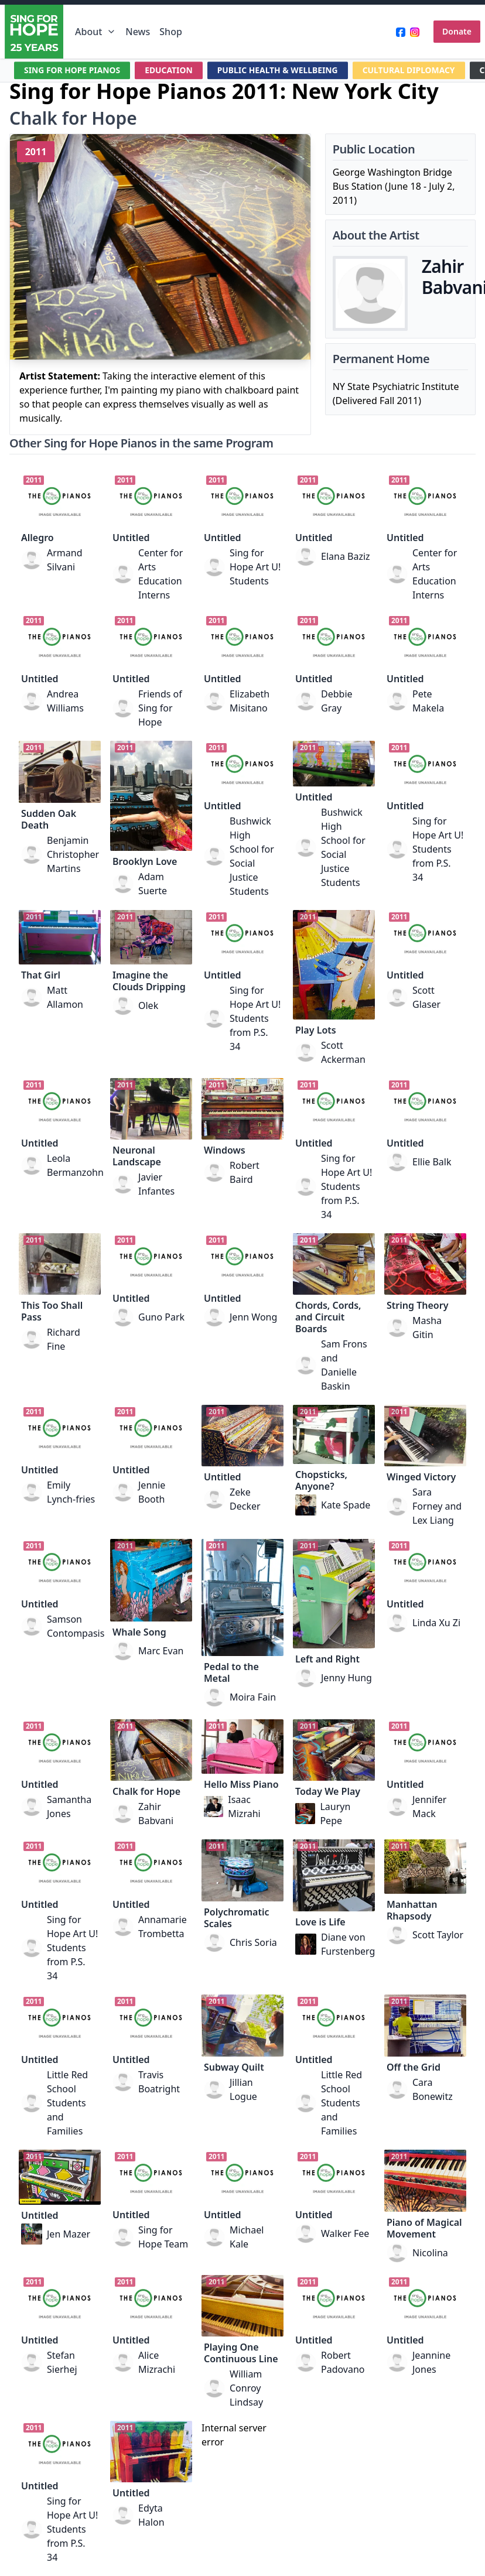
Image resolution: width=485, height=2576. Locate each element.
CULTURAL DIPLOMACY (412, 70)
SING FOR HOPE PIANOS (72, 70)
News (137, 31)
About (95, 31)
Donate (457, 31)
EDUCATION (170, 70)
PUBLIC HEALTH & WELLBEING (279, 70)
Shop (170, 31)
